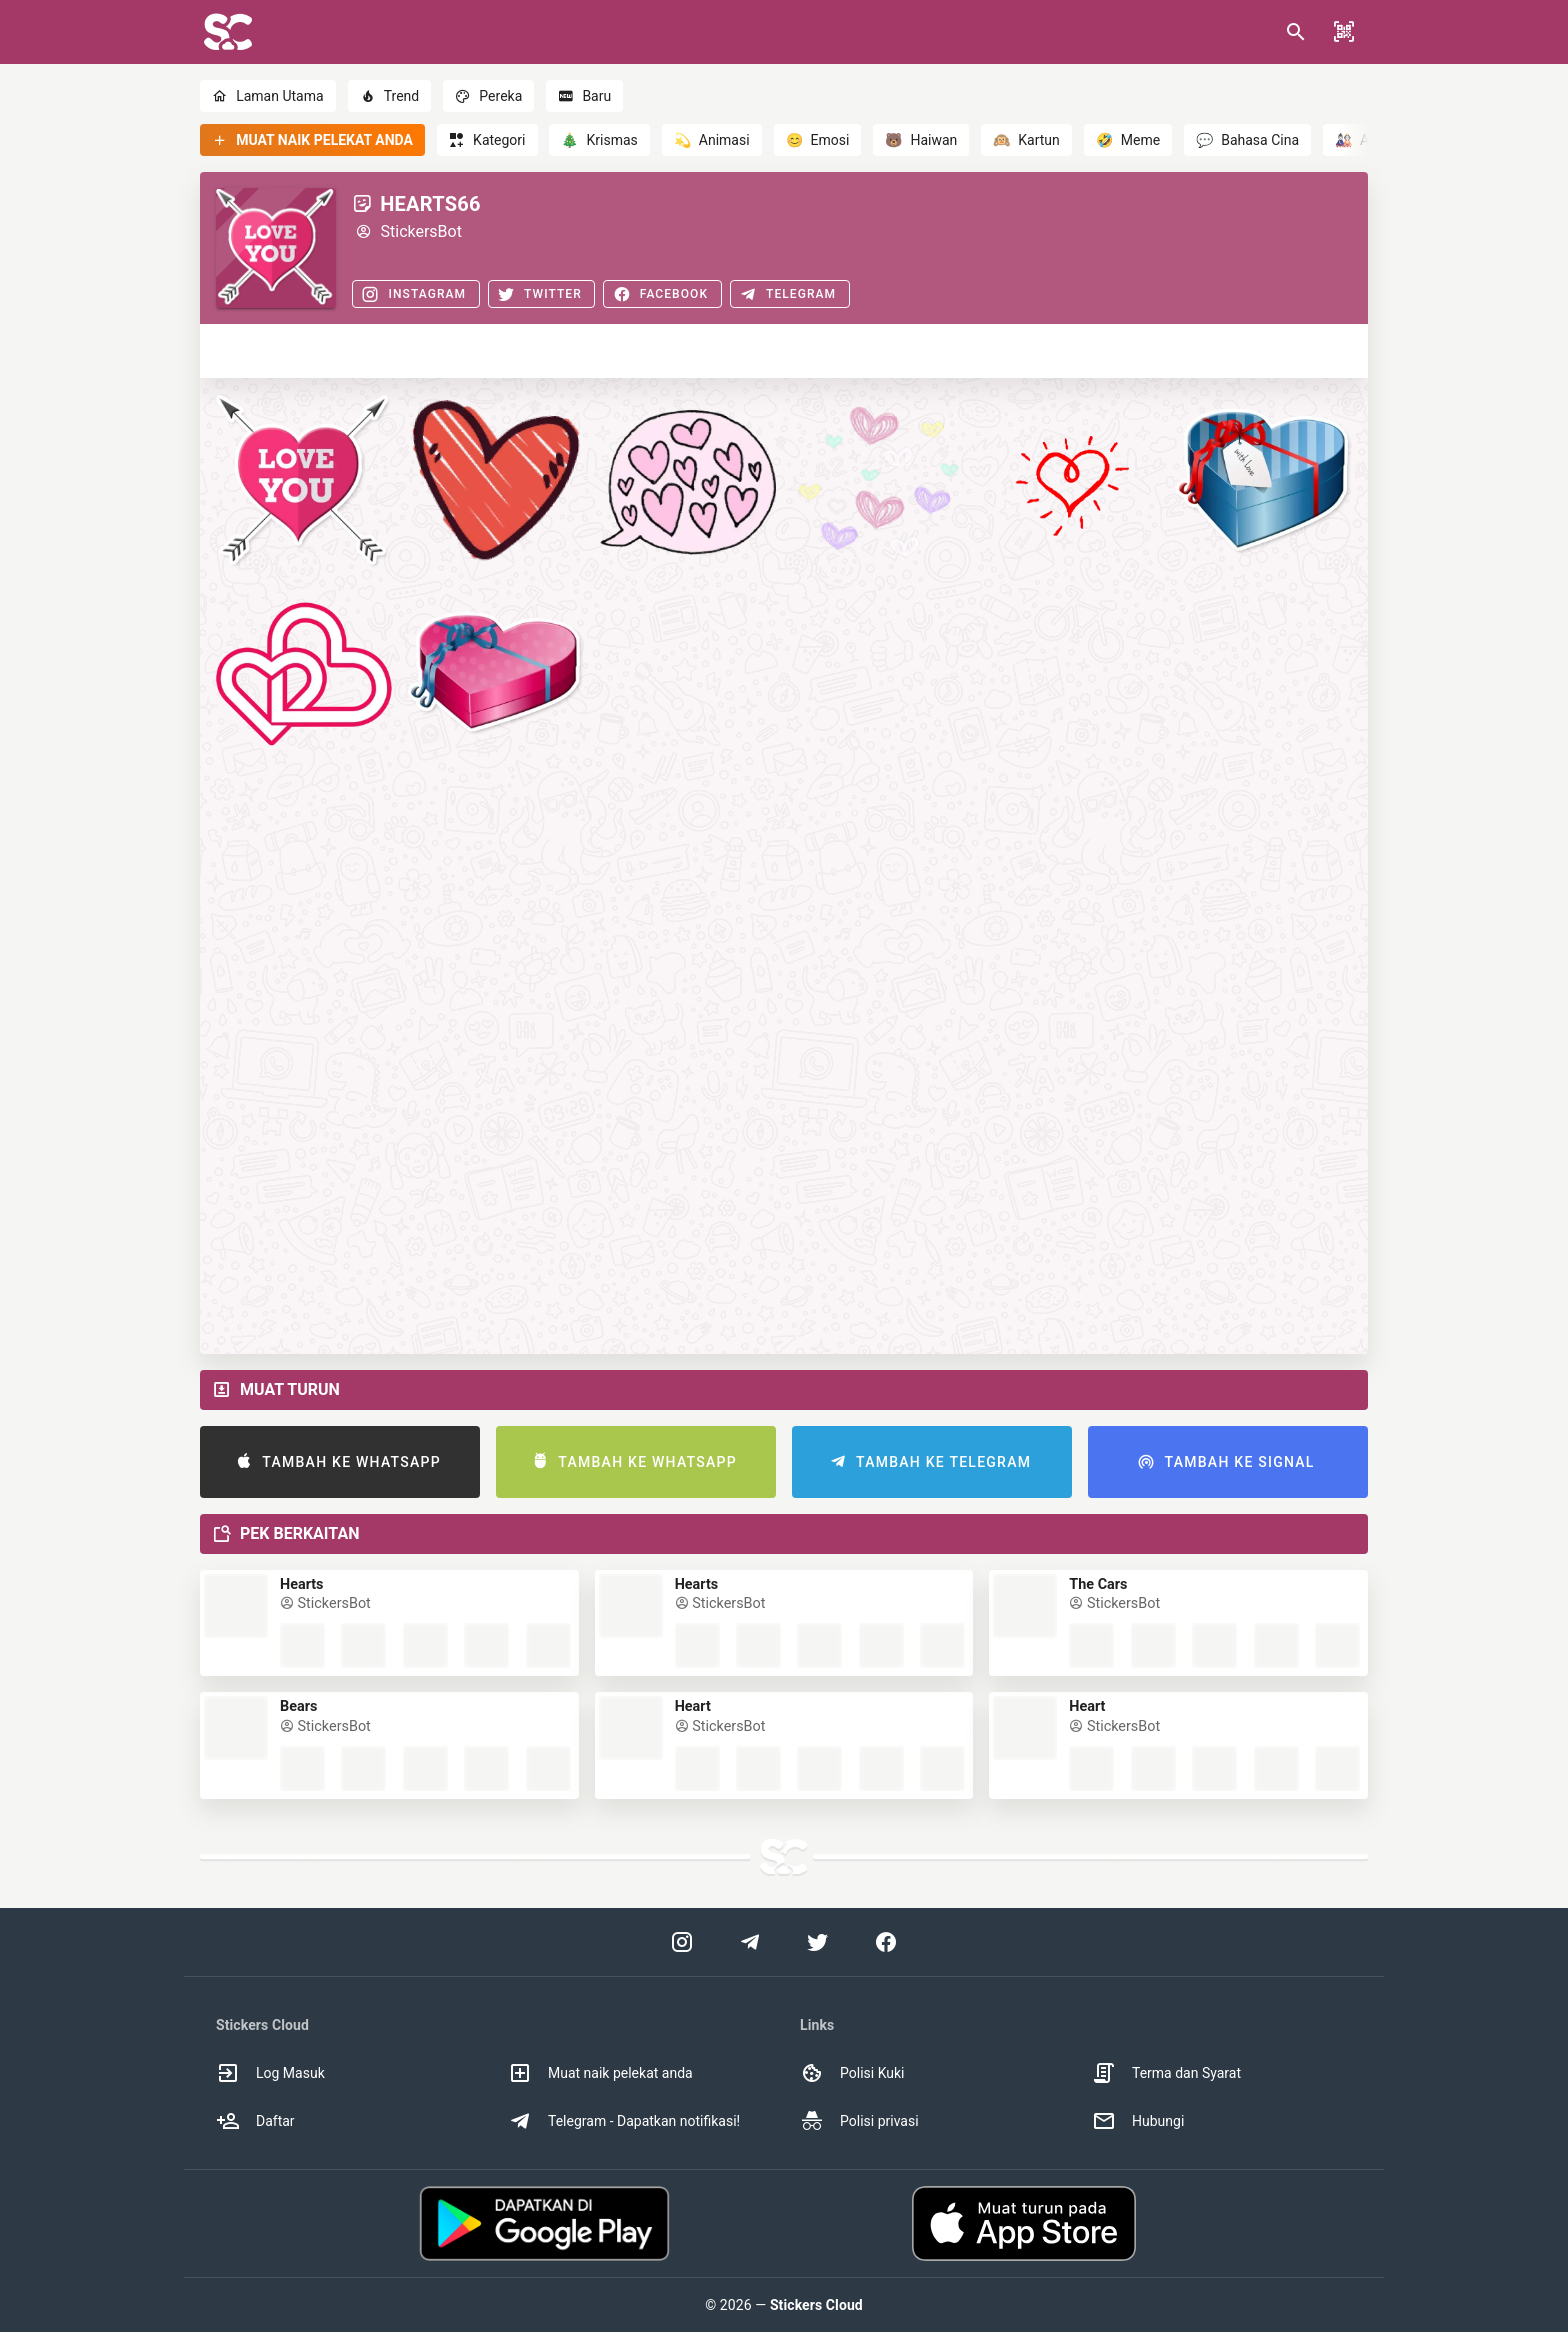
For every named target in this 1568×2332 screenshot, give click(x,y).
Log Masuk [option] (270, 2073)
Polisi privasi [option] (859, 2121)
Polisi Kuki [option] (852, 2073)
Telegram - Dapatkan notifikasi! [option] (624, 2121)
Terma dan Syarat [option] (1166, 2073)
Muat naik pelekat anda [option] (600, 2073)
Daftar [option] (255, 2121)
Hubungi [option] (1138, 2121)
